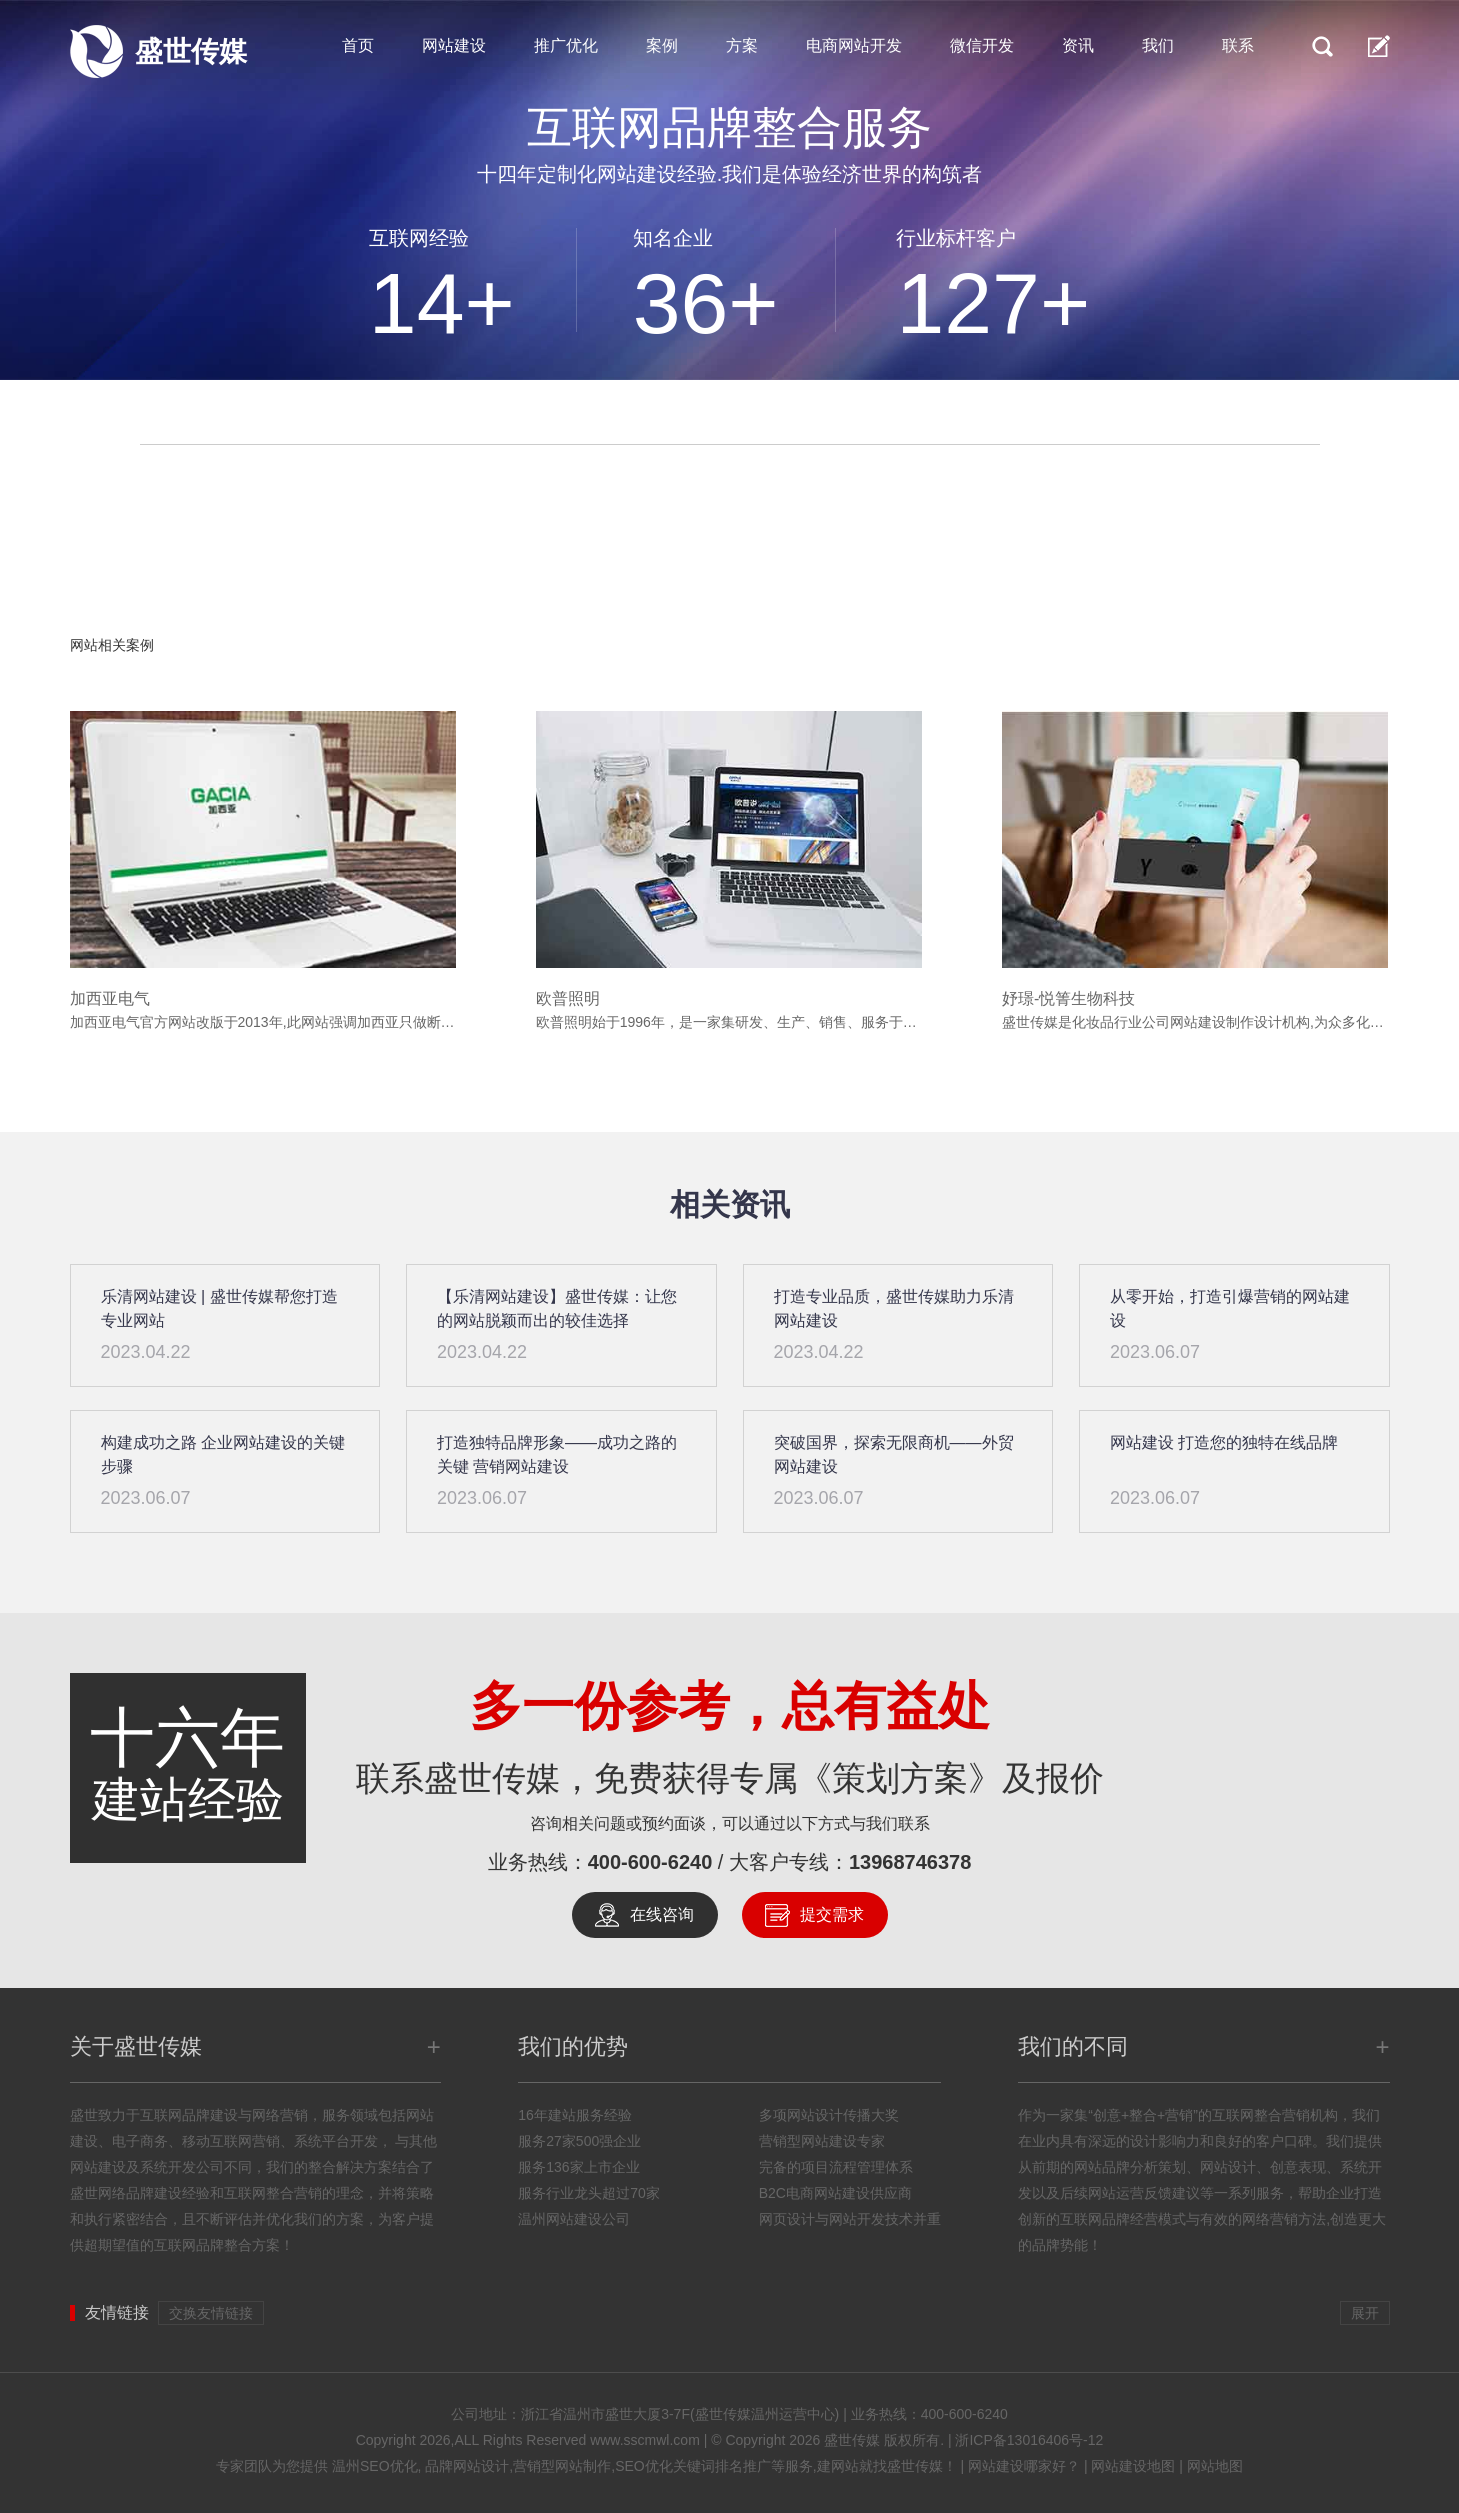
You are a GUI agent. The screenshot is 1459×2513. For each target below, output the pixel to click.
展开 (1365, 2313)
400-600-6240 (650, 1862)
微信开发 (982, 45)
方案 (742, 45)
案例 (662, 45)
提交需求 (832, 1914)
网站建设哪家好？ (1024, 2466)
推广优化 (566, 45)
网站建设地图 (1133, 2466)
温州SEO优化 (375, 2466)
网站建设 (454, 45)
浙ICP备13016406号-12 (1029, 2440)
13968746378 (910, 1862)
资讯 (1078, 45)
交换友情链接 (211, 2313)
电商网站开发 (854, 45)
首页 (358, 45)
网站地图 (1215, 2466)
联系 (1238, 45)
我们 (1158, 45)
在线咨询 (662, 1914)
